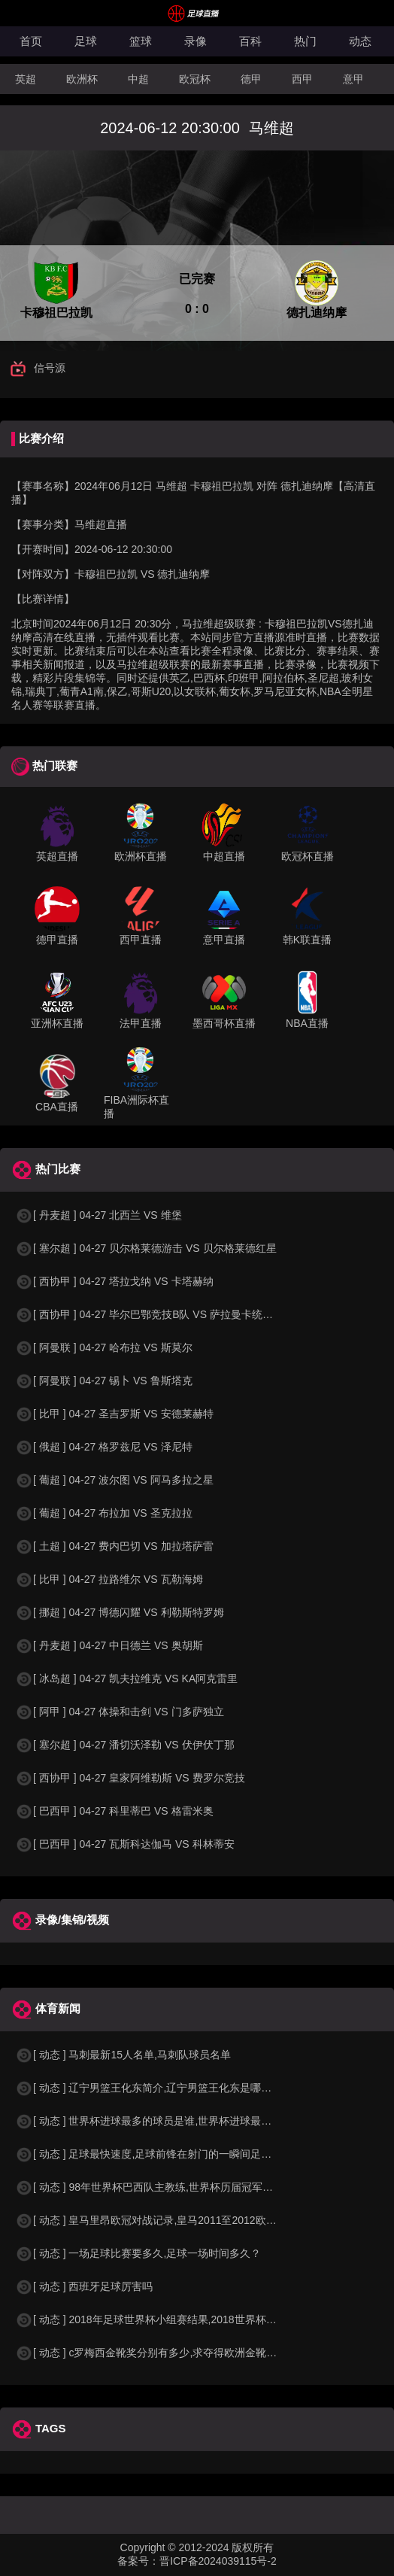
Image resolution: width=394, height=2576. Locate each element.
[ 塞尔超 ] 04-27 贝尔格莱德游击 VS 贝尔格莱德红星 (146, 1248)
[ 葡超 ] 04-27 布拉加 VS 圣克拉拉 (103, 1513)
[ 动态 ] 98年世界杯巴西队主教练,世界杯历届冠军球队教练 (160, 2187)
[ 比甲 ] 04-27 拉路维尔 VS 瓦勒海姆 (109, 1579)
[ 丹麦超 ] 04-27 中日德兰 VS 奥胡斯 (109, 1645)
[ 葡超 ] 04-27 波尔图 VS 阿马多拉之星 (114, 1480)
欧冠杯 (195, 79)
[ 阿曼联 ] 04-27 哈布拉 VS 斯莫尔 (103, 1347)
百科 (250, 41)
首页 (31, 41)
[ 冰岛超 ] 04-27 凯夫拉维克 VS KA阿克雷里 (126, 1678)
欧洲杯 (82, 79)
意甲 (353, 79)
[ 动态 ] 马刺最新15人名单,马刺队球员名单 (123, 2055)
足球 (85, 41)
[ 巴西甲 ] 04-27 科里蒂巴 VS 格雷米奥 (114, 1811)
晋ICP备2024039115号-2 (218, 2561)
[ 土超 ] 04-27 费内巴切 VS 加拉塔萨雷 (114, 1546)
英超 (25, 79)
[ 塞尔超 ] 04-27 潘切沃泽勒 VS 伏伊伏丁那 (125, 1745)
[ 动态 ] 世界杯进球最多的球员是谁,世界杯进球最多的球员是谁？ (175, 2121)
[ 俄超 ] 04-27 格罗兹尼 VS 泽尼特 (103, 1447)
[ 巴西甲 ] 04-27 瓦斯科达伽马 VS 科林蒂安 (125, 1844)
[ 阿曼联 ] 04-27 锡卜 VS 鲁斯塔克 (103, 1381)
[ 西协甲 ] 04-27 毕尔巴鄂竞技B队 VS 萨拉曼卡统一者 (149, 1314)
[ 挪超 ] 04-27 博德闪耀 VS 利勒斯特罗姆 (119, 1612)
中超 (138, 79)
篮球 (140, 41)
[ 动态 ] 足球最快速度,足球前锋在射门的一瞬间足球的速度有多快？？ (185, 2154)
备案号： (138, 2561)
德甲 (251, 79)
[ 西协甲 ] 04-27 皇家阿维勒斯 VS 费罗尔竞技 (130, 1778)
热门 (305, 41)
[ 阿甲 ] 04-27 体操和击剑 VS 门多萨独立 (119, 1712)
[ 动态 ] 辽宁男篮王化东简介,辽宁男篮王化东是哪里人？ (153, 2088)
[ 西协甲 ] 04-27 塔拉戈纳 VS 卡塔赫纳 (114, 1281)
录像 (195, 41)
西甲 (302, 79)
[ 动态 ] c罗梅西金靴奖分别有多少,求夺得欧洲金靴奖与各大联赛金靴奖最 (193, 2353)
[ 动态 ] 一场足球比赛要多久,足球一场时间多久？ (138, 2253)
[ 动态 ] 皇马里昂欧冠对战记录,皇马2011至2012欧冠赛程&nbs (168, 2220)
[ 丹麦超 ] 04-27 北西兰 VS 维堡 (98, 1215)
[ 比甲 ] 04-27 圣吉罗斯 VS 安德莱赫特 (114, 1414)
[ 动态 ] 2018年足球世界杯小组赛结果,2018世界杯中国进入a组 (169, 2319)
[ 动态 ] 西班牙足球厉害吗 (84, 2286)
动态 (360, 41)
